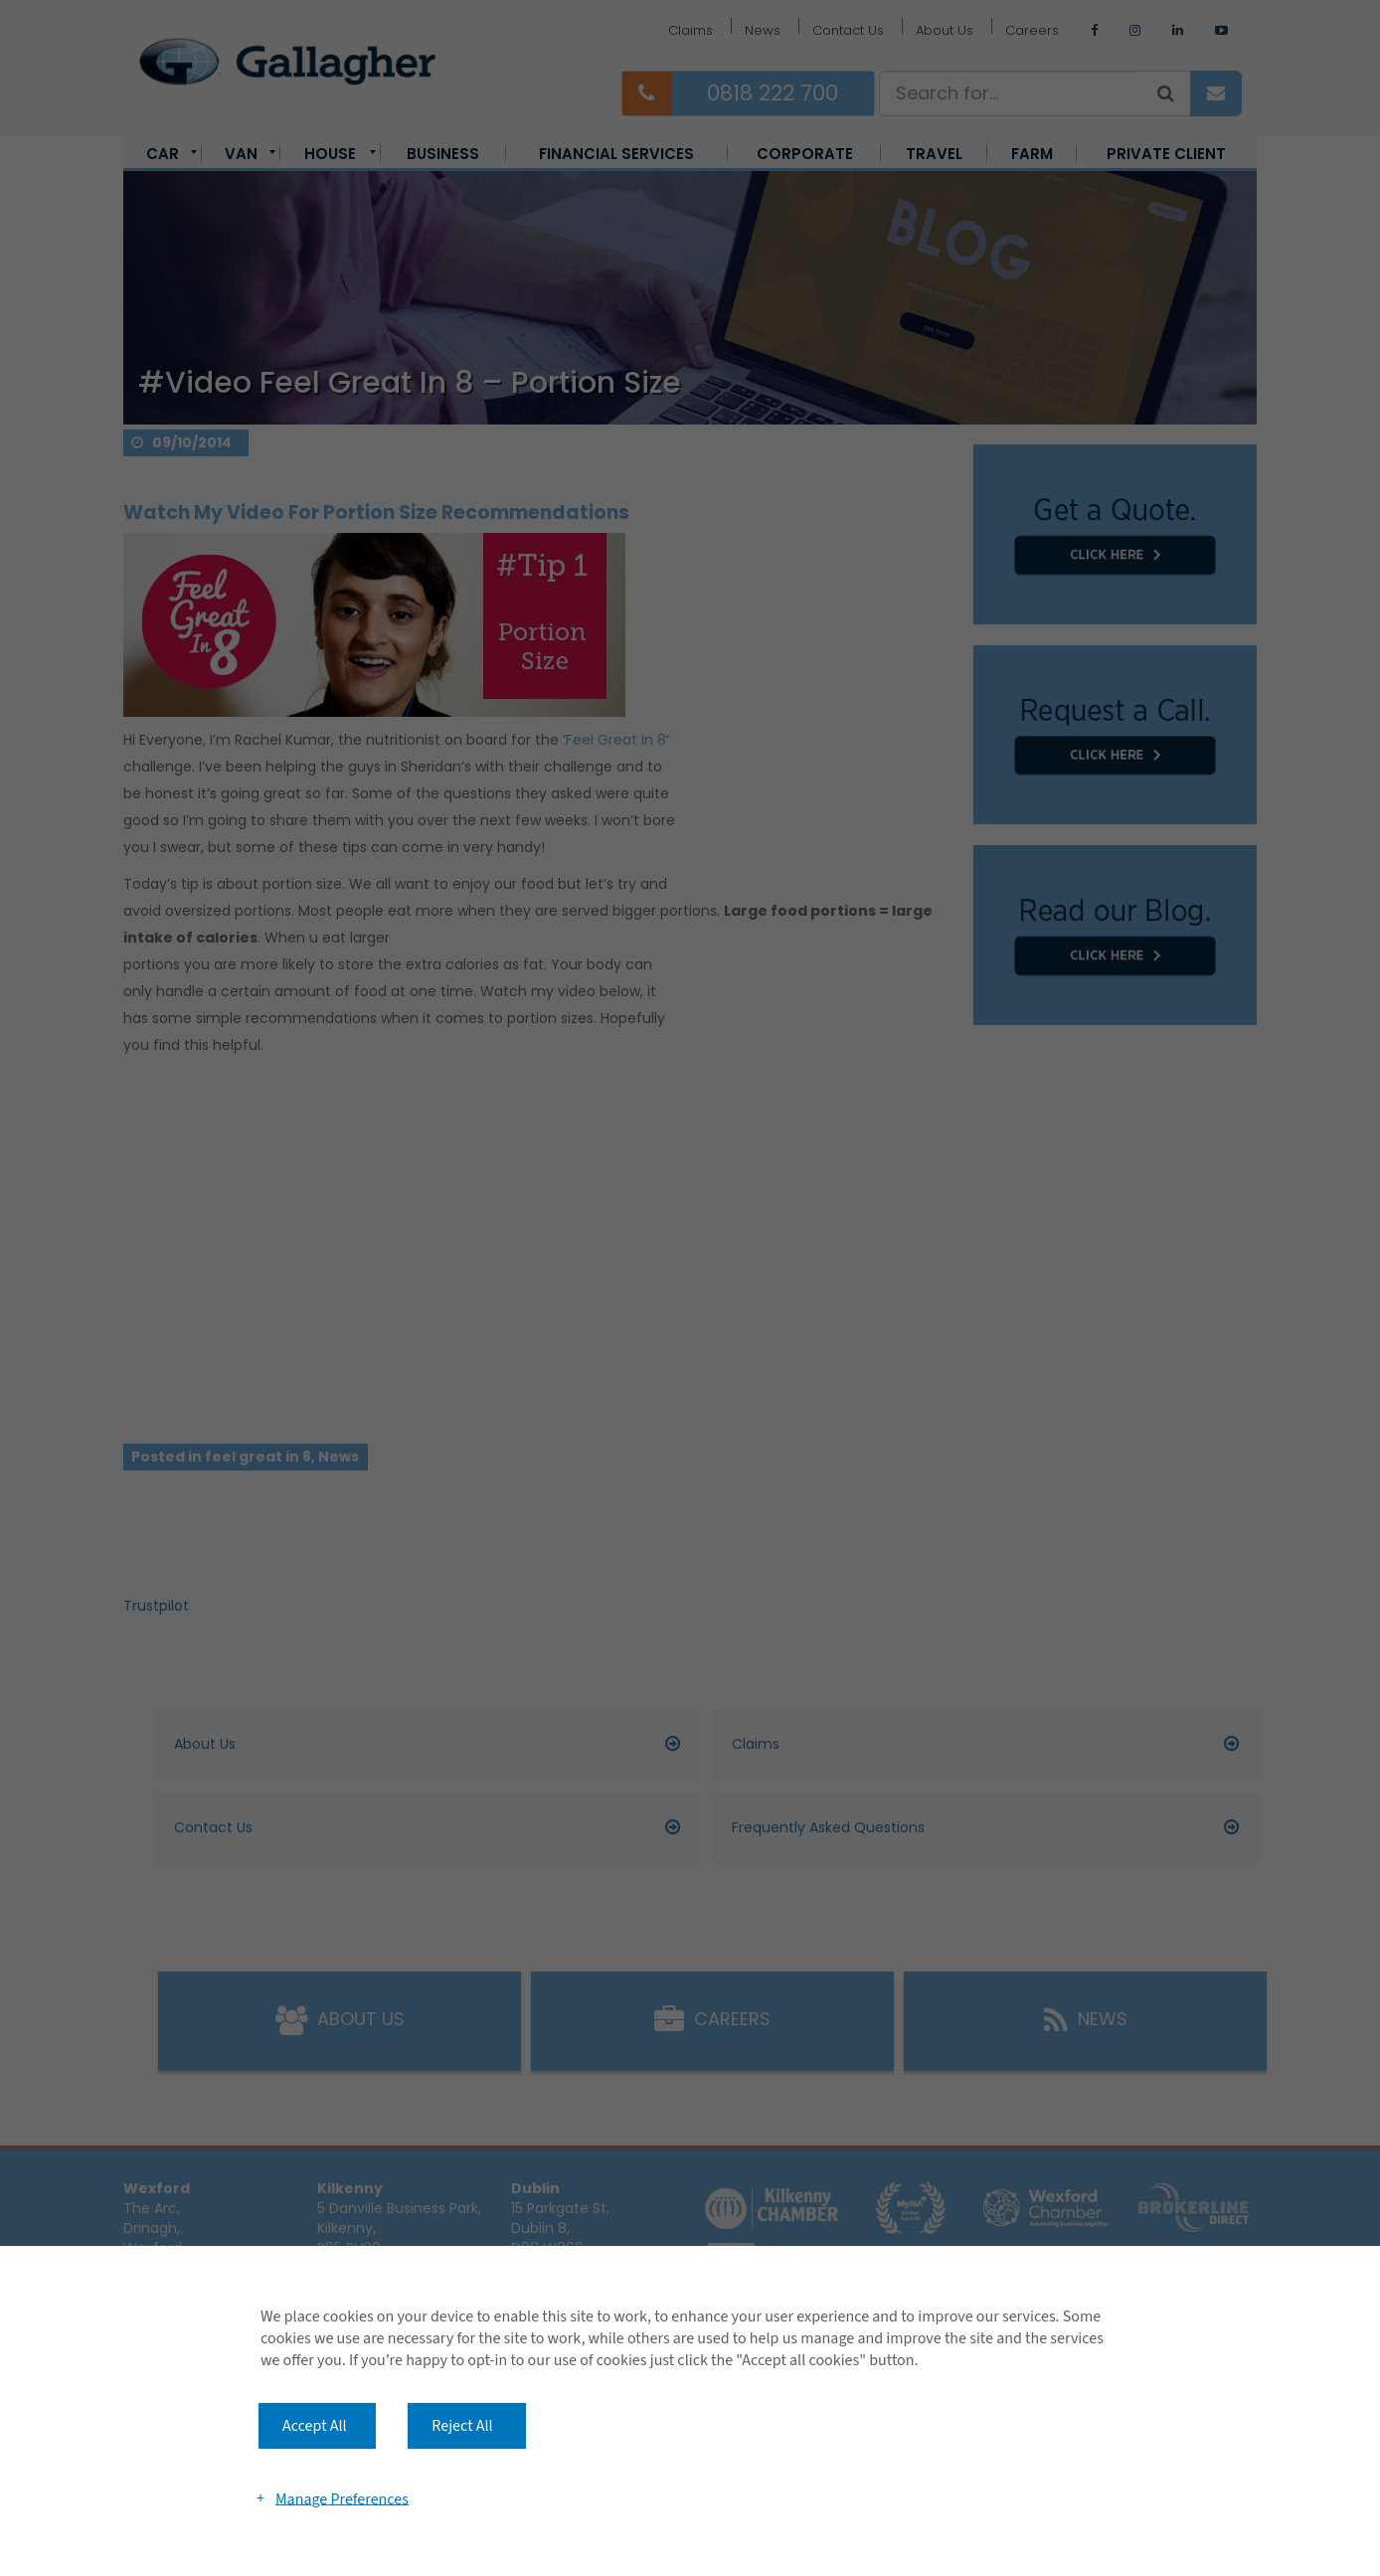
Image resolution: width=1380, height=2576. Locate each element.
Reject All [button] (461, 2426)
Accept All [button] (314, 2426)
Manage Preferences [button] (342, 2498)
